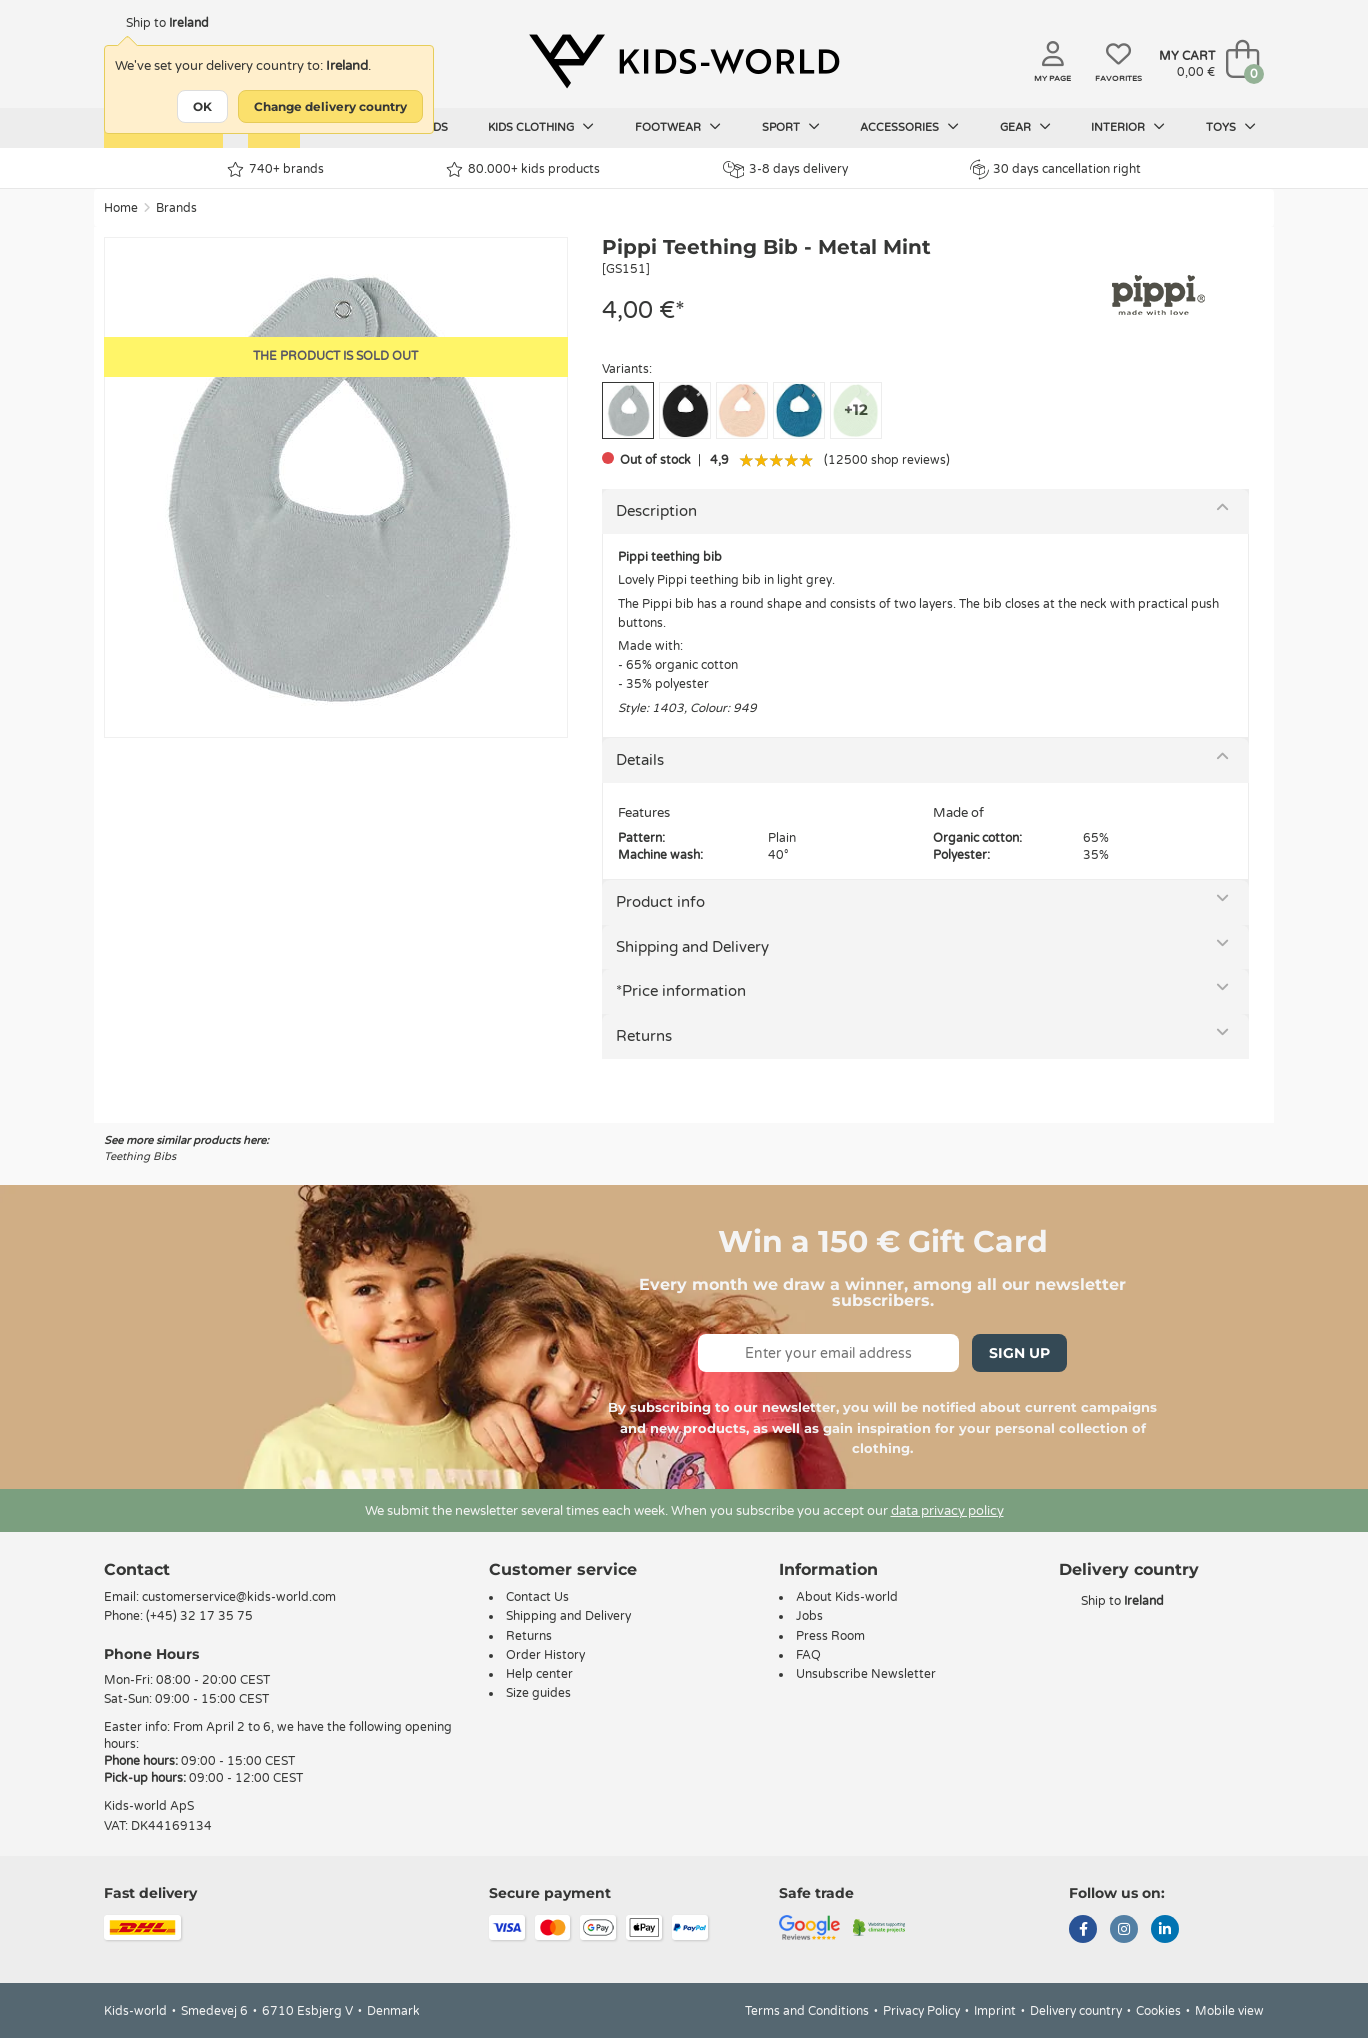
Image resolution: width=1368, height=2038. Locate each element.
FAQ (808, 1655)
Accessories (909, 127)
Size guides (538, 1693)
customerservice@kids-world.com (239, 1597)
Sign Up (1019, 1353)
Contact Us (537, 1597)
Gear (1025, 127)
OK (202, 106)
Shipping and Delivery (692, 947)
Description (656, 511)
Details (640, 760)
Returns (644, 1036)
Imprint (995, 2011)
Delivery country (1076, 2011)
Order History (545, 1655)
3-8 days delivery (785, 169)
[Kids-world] (684, 61)
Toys (1231, 127)
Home (121, 208)
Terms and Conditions (807, 2011)
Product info (660, 902)
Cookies (1158, 2011)
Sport (791, 127)
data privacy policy (947, 1511)
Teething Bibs (140, 1156)
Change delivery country (330, 106)
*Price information (681, 991)
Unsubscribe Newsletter (866, 1674)
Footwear (678, 127)
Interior (1128, 127)
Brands (176, 208)
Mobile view (1229, 2011)
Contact (137, 1569)
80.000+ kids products (523, 169)
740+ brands (275, 169)
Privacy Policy (921, 2011)
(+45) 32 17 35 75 (199, 1616)
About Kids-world (847, 1597)
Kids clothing (541, 127)
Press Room (830, 1636)
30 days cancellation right (1055, 169)
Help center (539, 1674)
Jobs (809, 1616)
